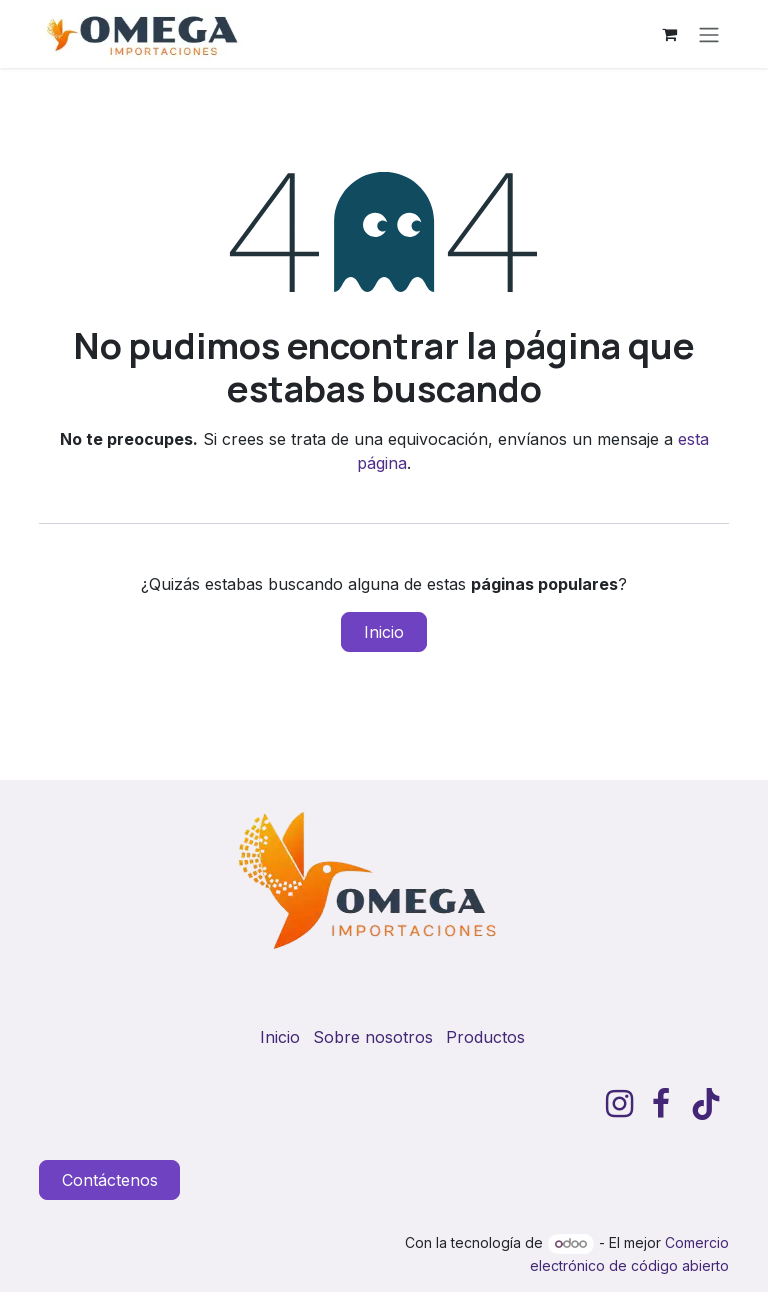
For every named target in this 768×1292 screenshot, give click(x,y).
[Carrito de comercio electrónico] (669, 34)
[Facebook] (661, 1104)
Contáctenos (110, 1180)
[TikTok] (706, 1104)
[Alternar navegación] (709, 34)
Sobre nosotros (373, 1037)
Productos (485, 1037)
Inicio (384, 632)
